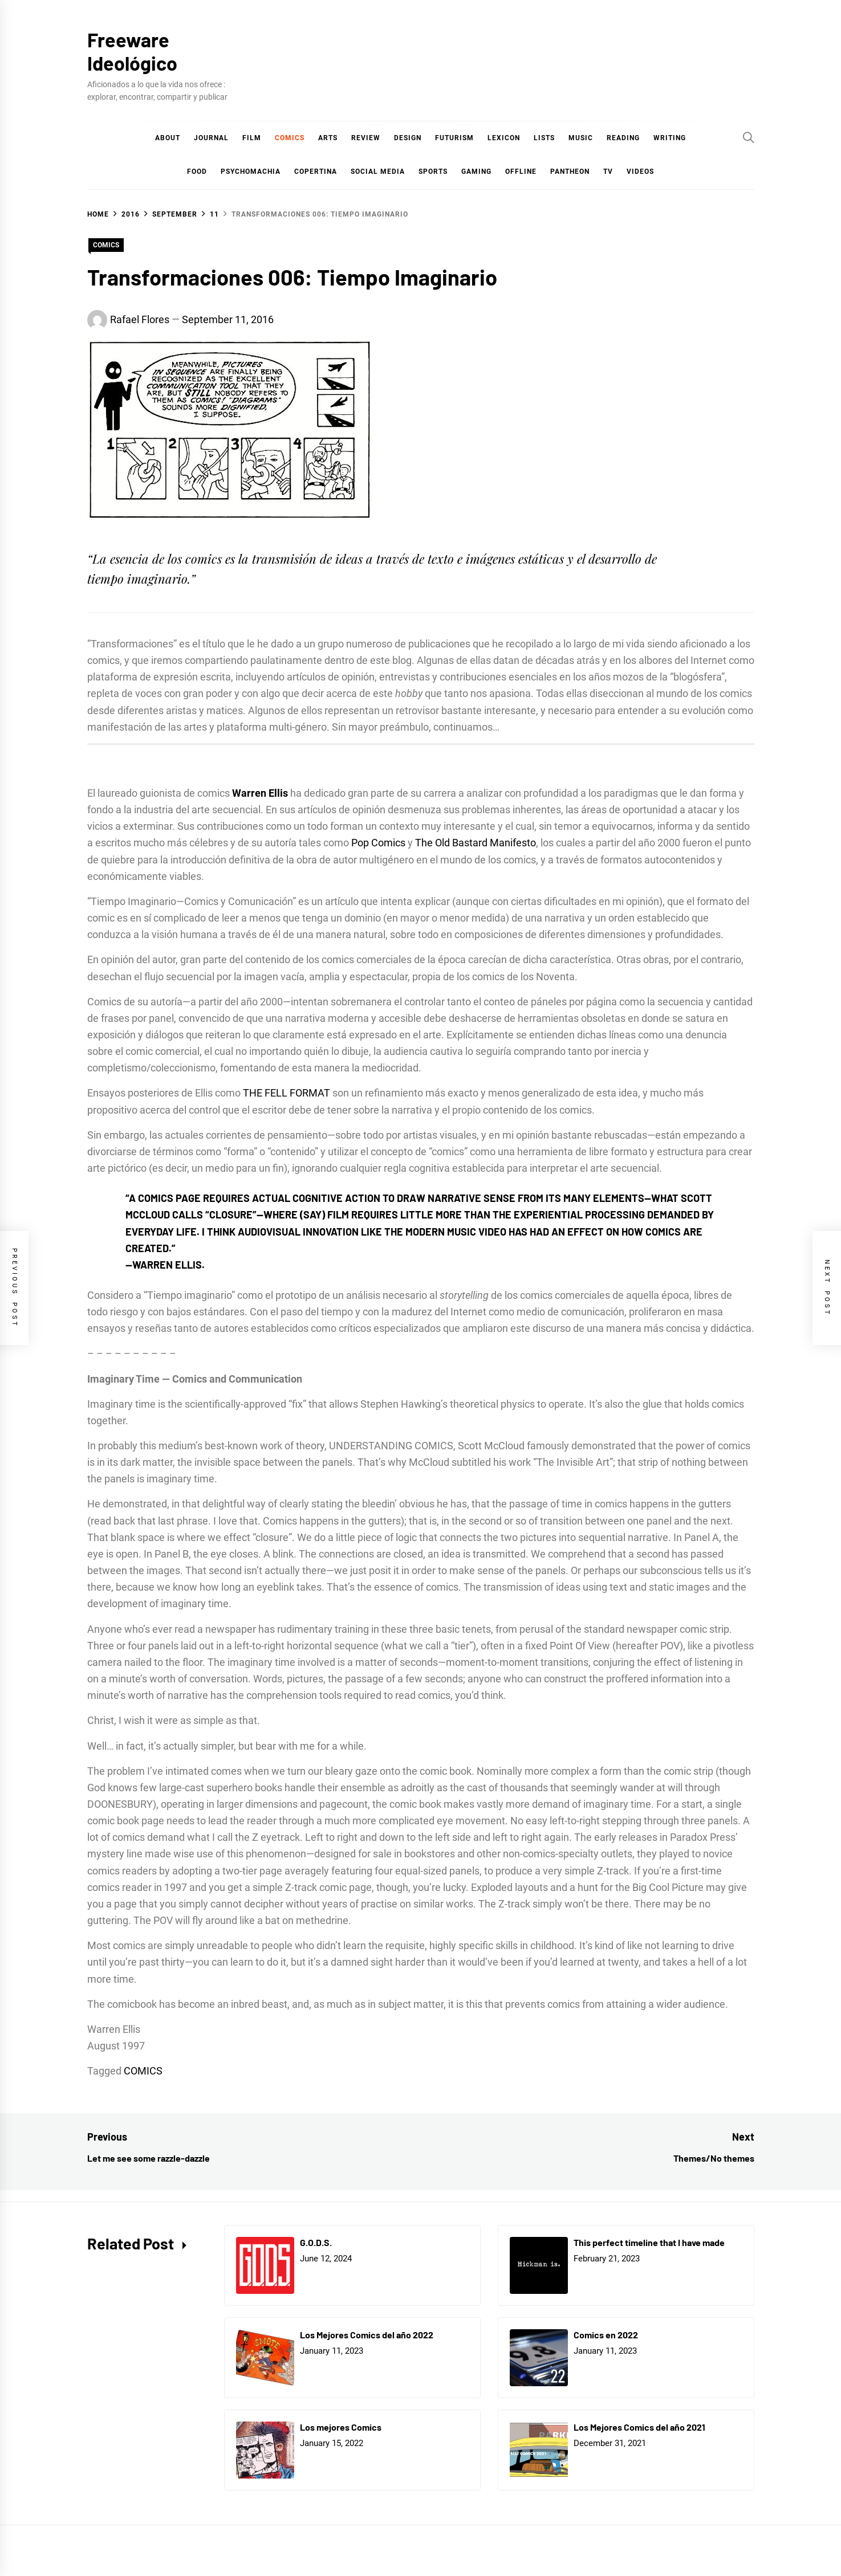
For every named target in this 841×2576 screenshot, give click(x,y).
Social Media (378, 172)
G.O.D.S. (316, 2242)
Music (580, 138)
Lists (544, 138)
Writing (669, 138)
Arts (328, 138)
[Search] (748, 137)
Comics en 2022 (606, 2334)
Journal (211, 138)
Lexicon (503, 138)
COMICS (289, 138)
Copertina (315, 172)
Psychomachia (251, 172)
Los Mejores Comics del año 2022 (366, 2334)
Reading (623, 138)
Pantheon (570, 172)
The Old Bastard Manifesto (475, 843)
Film (251, 138)
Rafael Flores (139, 319)
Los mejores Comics (340, 2427)
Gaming (476, 172)
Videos (640, 172)
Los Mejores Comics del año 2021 (639, 2427)
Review (365, 138)
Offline (521, 172)
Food (197, 172)
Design (407, 138)
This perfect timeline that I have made (649, 2242)
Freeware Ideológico (132, 51)
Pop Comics (378, 843)
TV (608, 172)
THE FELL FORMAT (286, 1093)
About (167, 138)
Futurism (454, 138)
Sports (433, 172)
